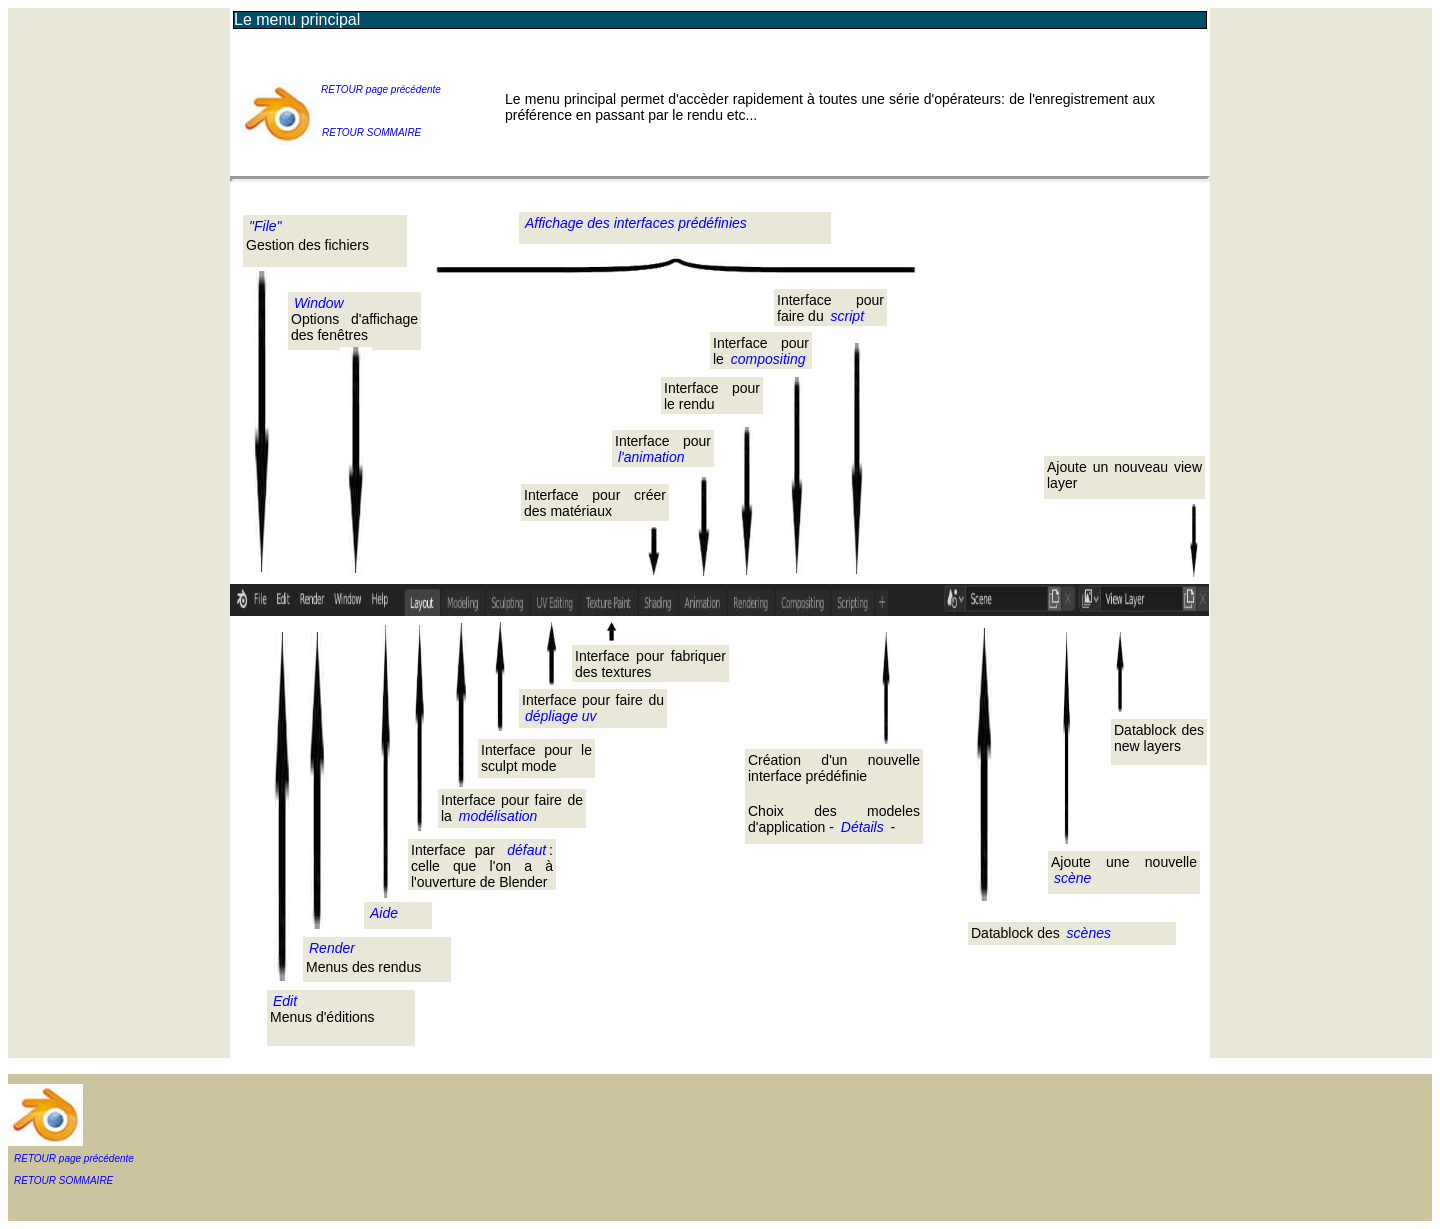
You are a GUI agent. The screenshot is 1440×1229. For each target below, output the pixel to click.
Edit (285, 1001)
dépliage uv (561, 716)
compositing (768, 359)
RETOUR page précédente (381, 89)
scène (1072, 878)
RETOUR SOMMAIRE (371, 132)
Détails (860, 827)
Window (319, 303)
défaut (526, 850)
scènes (1089, 933)
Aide (384, 913)
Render (332, 948)
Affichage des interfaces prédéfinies (636, 223)
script (847, 316)
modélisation (498, 816)
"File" (265, 226)
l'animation (651, 457)
